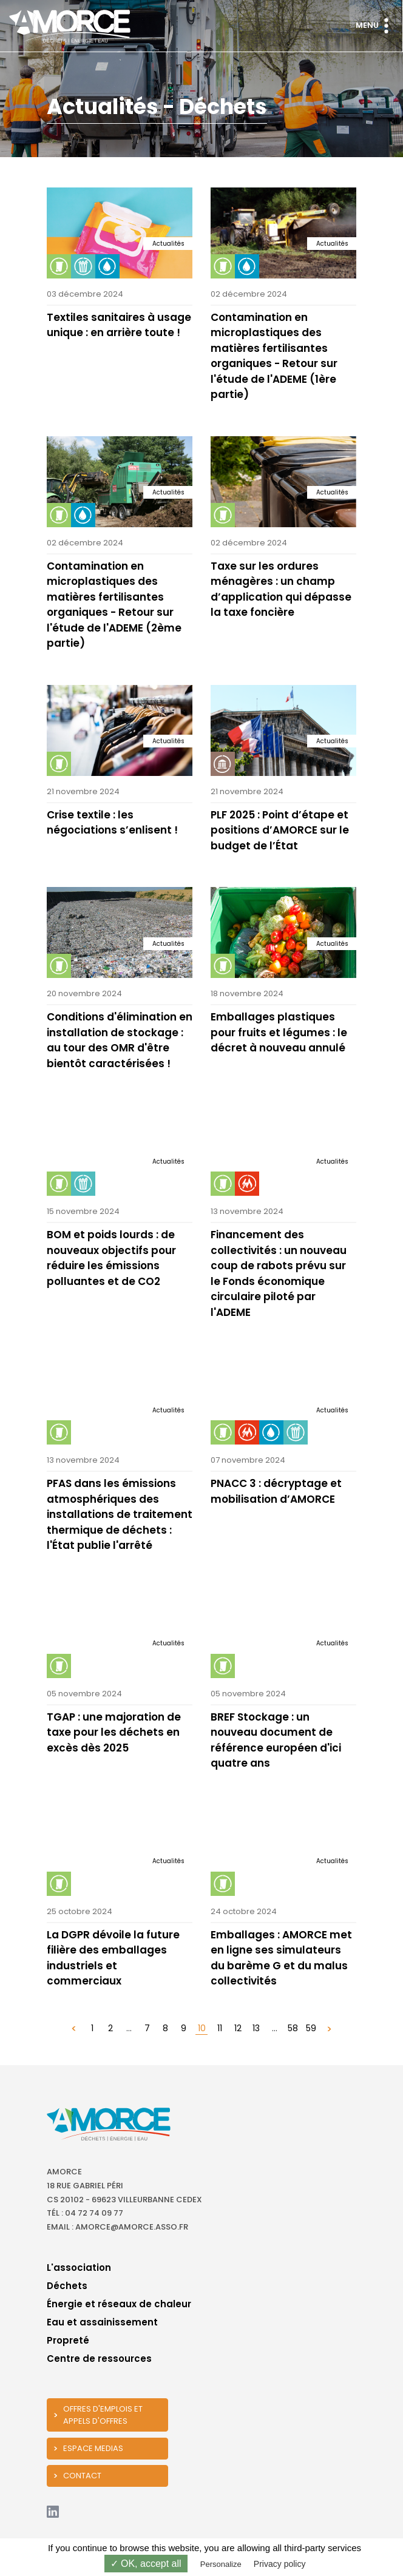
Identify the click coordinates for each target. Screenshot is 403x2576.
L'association (79, 2267)
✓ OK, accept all (145, 2563)
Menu (375, 25)
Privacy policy (280, 2564)
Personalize (221, 2564)
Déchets (67, 2285)
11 (219, 2028)
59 (311, 2028)
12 (238, 2028)
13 (256, 2028)
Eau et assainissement (102, 2322)
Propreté (68, 2340)
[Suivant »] (329, 2028)
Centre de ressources (99, 2358)
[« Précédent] (74, 2028)
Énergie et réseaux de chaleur (119, 2304)
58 (293, 2028)
